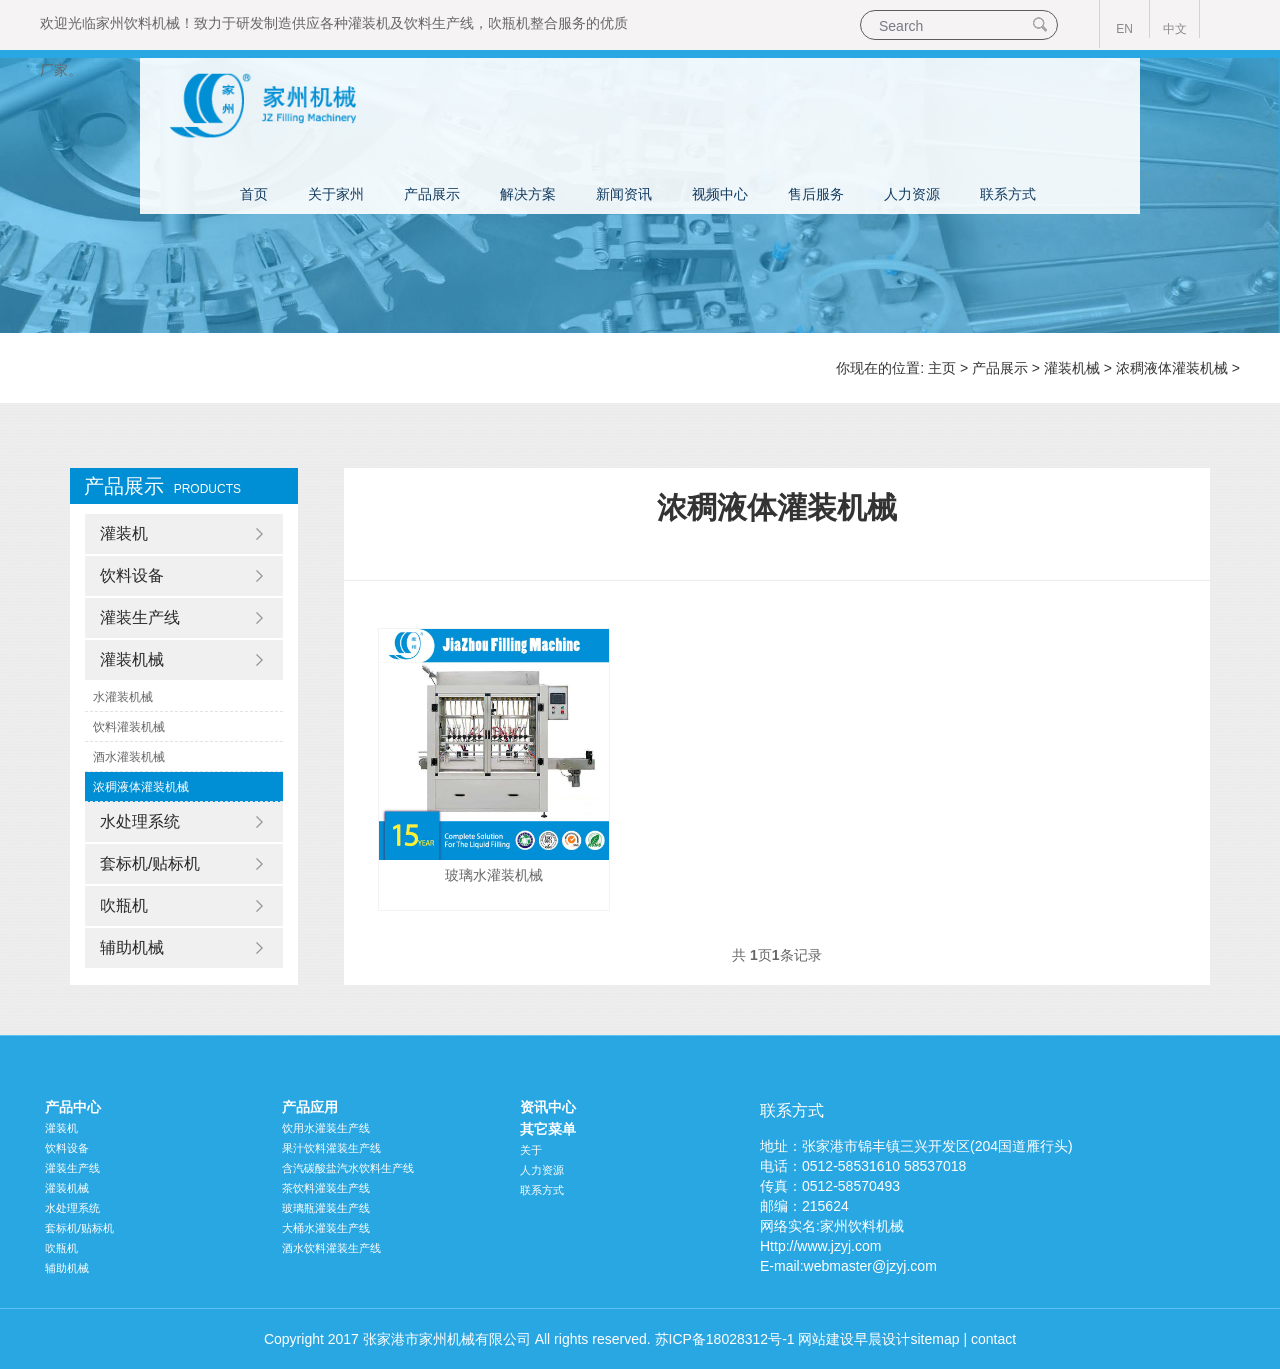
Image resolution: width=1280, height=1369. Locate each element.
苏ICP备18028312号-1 (725, 1339)
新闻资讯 (624, 194)
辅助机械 (132, 947)
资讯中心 (548, 1107)
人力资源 (912, 194)
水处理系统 (140, 821)
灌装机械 (1072, 368)
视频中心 (720, 194)
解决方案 (528, 194)
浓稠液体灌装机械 (1172, 368)
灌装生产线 (140, 617)
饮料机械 (152, 23)
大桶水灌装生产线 (326, 1228)
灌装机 (369, 23)
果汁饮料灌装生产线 (331, 1148)
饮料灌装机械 (129, 727)
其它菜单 (548, 1129)
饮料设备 (132, 575)
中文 (1175, 29)
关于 (531, 1150)
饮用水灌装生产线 (326, 1128)
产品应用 (310, 1107)
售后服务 (816, 194)
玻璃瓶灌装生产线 (326, 1208)
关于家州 (336, 194)
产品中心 (73, 1107)
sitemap (934, 1339)
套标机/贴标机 (150, 863)
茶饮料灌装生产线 (326, 1188)
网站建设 (826, 1339)
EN (1124, 29)
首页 (254, 194)
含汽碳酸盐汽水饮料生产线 (348, 1168)
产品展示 (432, 194)
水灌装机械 (123, 697)
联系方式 (1008, 194)
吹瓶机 (509, 23)
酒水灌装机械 (129, 757)
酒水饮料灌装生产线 (331, 1248)
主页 (942, 368)
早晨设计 (882, 1339)
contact (993, 1339)
